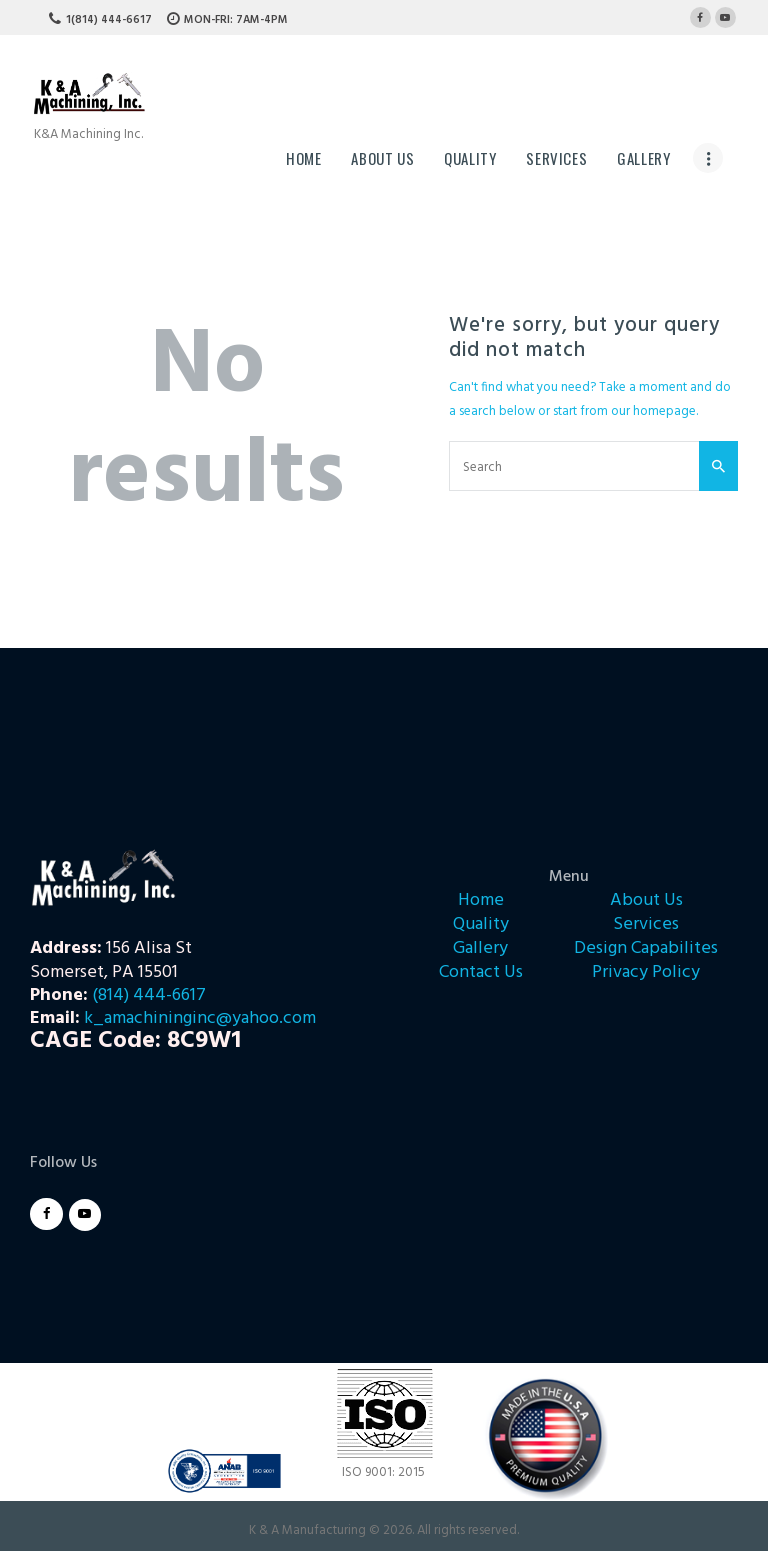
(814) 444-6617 (149, 995)
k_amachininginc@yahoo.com (200, 1018)
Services (646, 924)
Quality (481, 924)
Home (481, 900)
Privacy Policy (646, 972)
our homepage (653, 411)
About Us (646, 900)
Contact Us (481, 972)
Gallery (480, 948)
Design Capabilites (646, 948)
